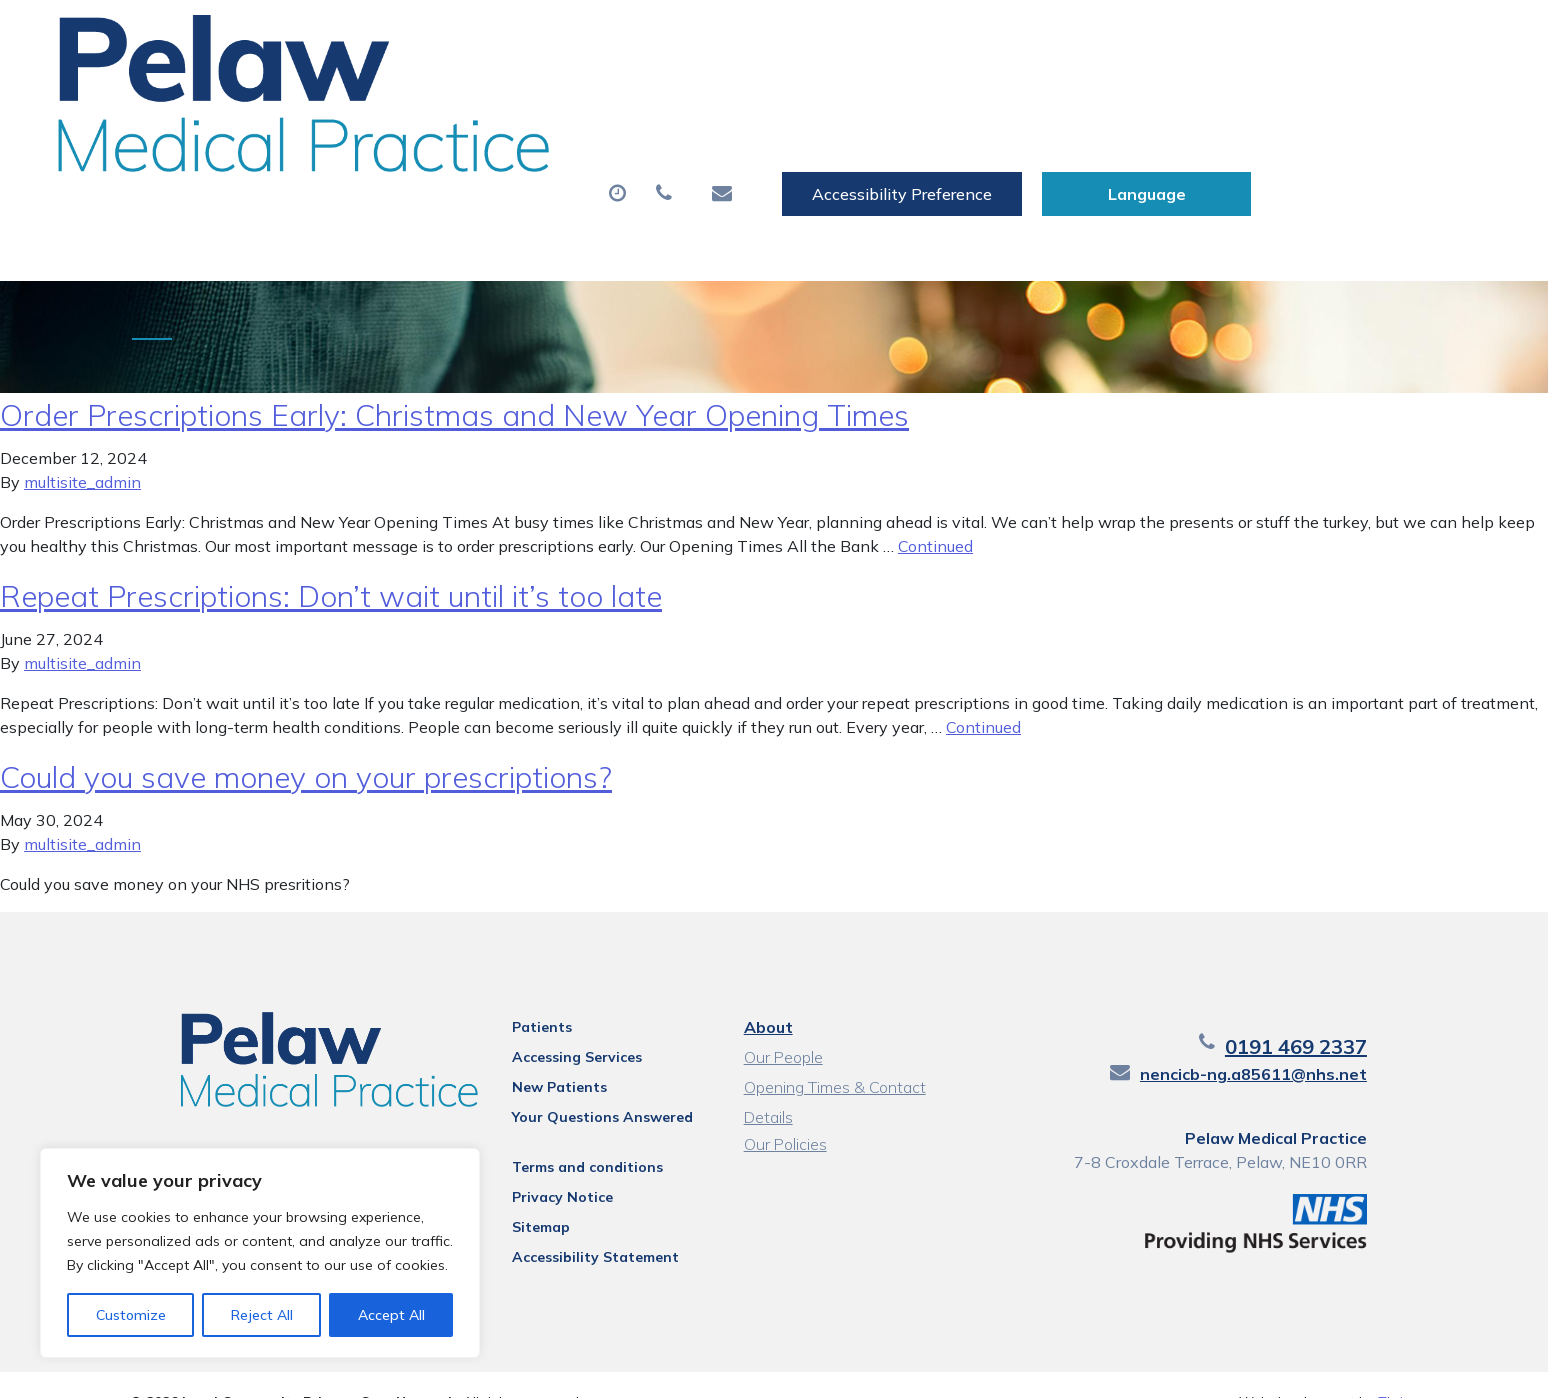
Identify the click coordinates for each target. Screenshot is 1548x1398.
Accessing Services (554, 1023)
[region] (260, 1253)
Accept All (391, 1315)
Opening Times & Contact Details (832, 1055)
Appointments (535, 99)
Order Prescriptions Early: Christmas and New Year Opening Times (454, 381)
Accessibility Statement (572, 1223)
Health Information (416, 169)
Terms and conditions (564, 1133)
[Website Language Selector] (1385, 37)
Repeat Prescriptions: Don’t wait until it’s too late (331, 562)
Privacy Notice (539, 1163)
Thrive (1398, 1367)
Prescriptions (720, 99)
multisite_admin (82, 448)
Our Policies (782, 1110)
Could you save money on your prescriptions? (306, 743)
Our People (780, 1023)
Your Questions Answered (579, 1083)
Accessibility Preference (1141, 37)
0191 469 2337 (1347, 1012)
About (365, 99)
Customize (131, 1315)
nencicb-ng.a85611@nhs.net (1304, 1040)
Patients (519, 993)
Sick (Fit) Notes (895, 99)
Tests (1040, 99)
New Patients (1179, 99)
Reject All (262, 1315)
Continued (935, 512)
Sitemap (518, 1193)
